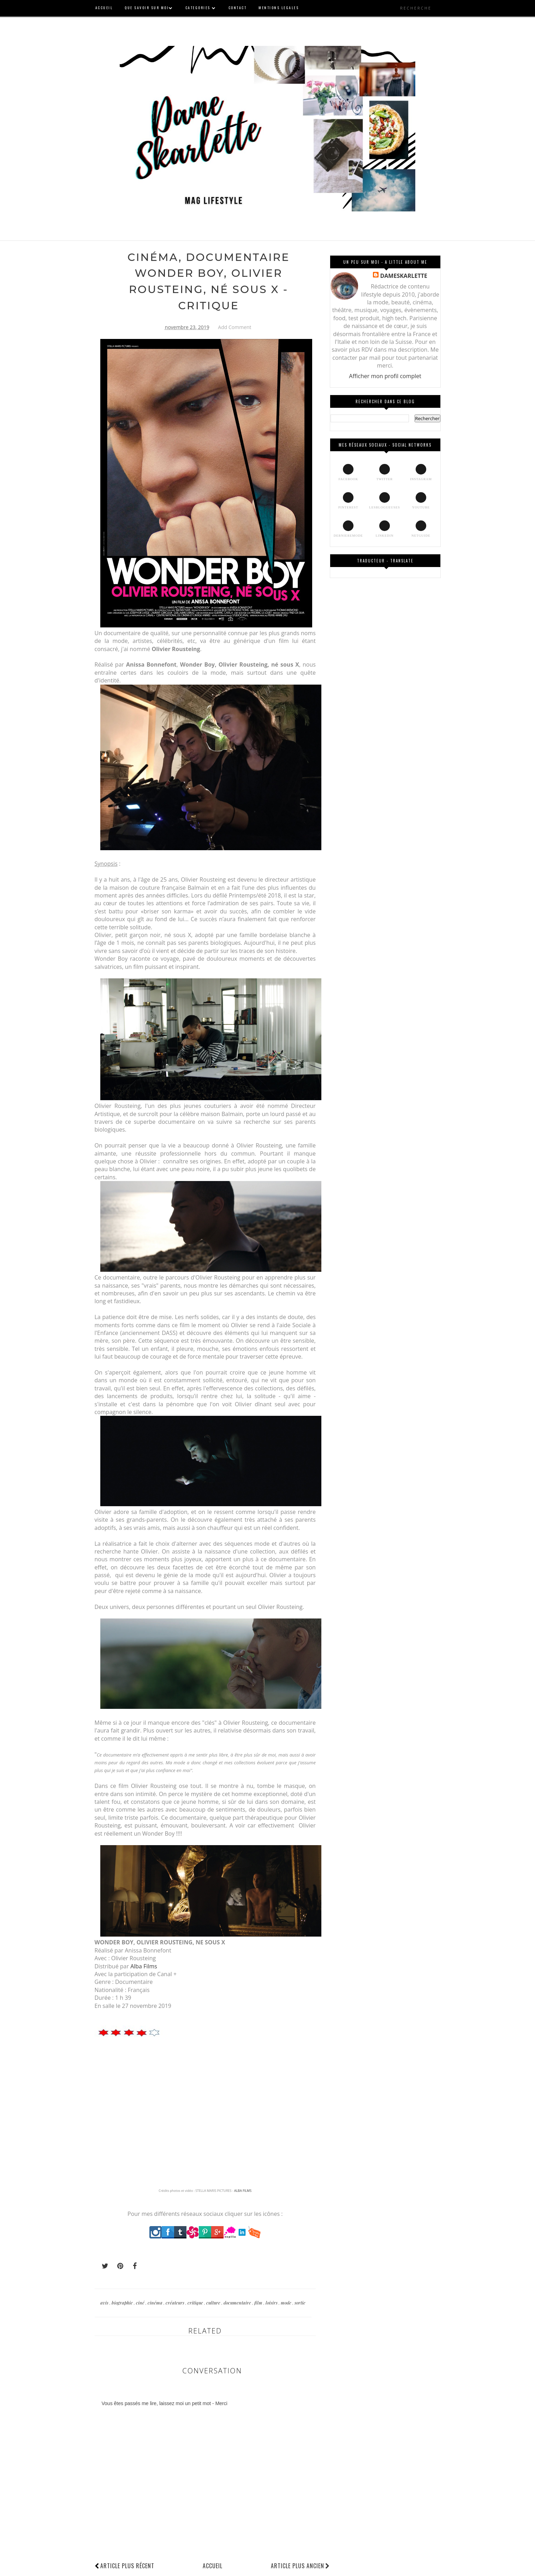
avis (104, 2303)
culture (213, 2303)
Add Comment (234, 327)
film (258, 2303)
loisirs (272, 2303)
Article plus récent (127, 2566)
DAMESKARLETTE (403, 276)
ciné (140, 2303)
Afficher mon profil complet (385, 376)
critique (196, 2303)
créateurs (175, 2303)
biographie (123, 2303)
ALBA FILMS (242, 2190)
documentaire (238, 2303)
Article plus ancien (300, 2566)
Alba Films (143, 1966)
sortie (300, 2303)
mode (286, 2303)
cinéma (156, 2303)
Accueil (212, 2566)
